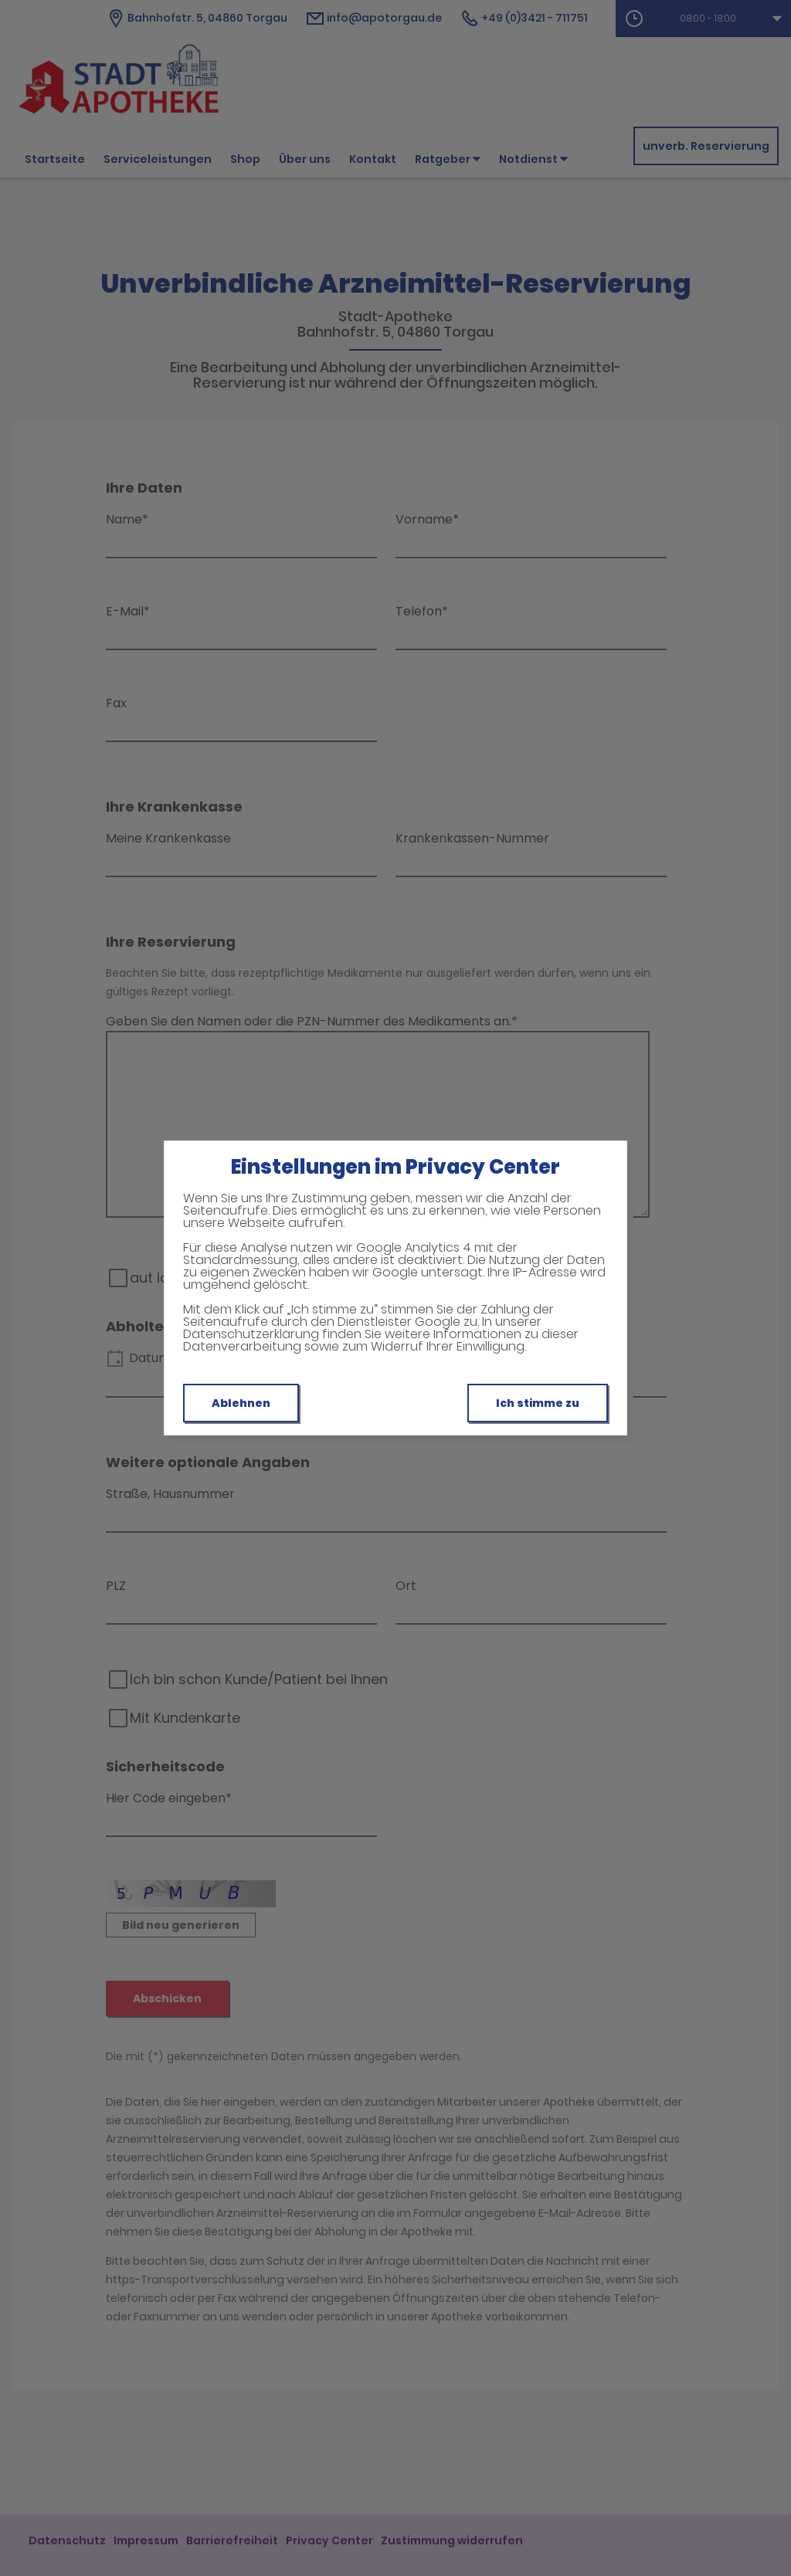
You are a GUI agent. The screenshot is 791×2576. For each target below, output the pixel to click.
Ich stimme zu (537, 1403)
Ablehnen (241, 1403)
